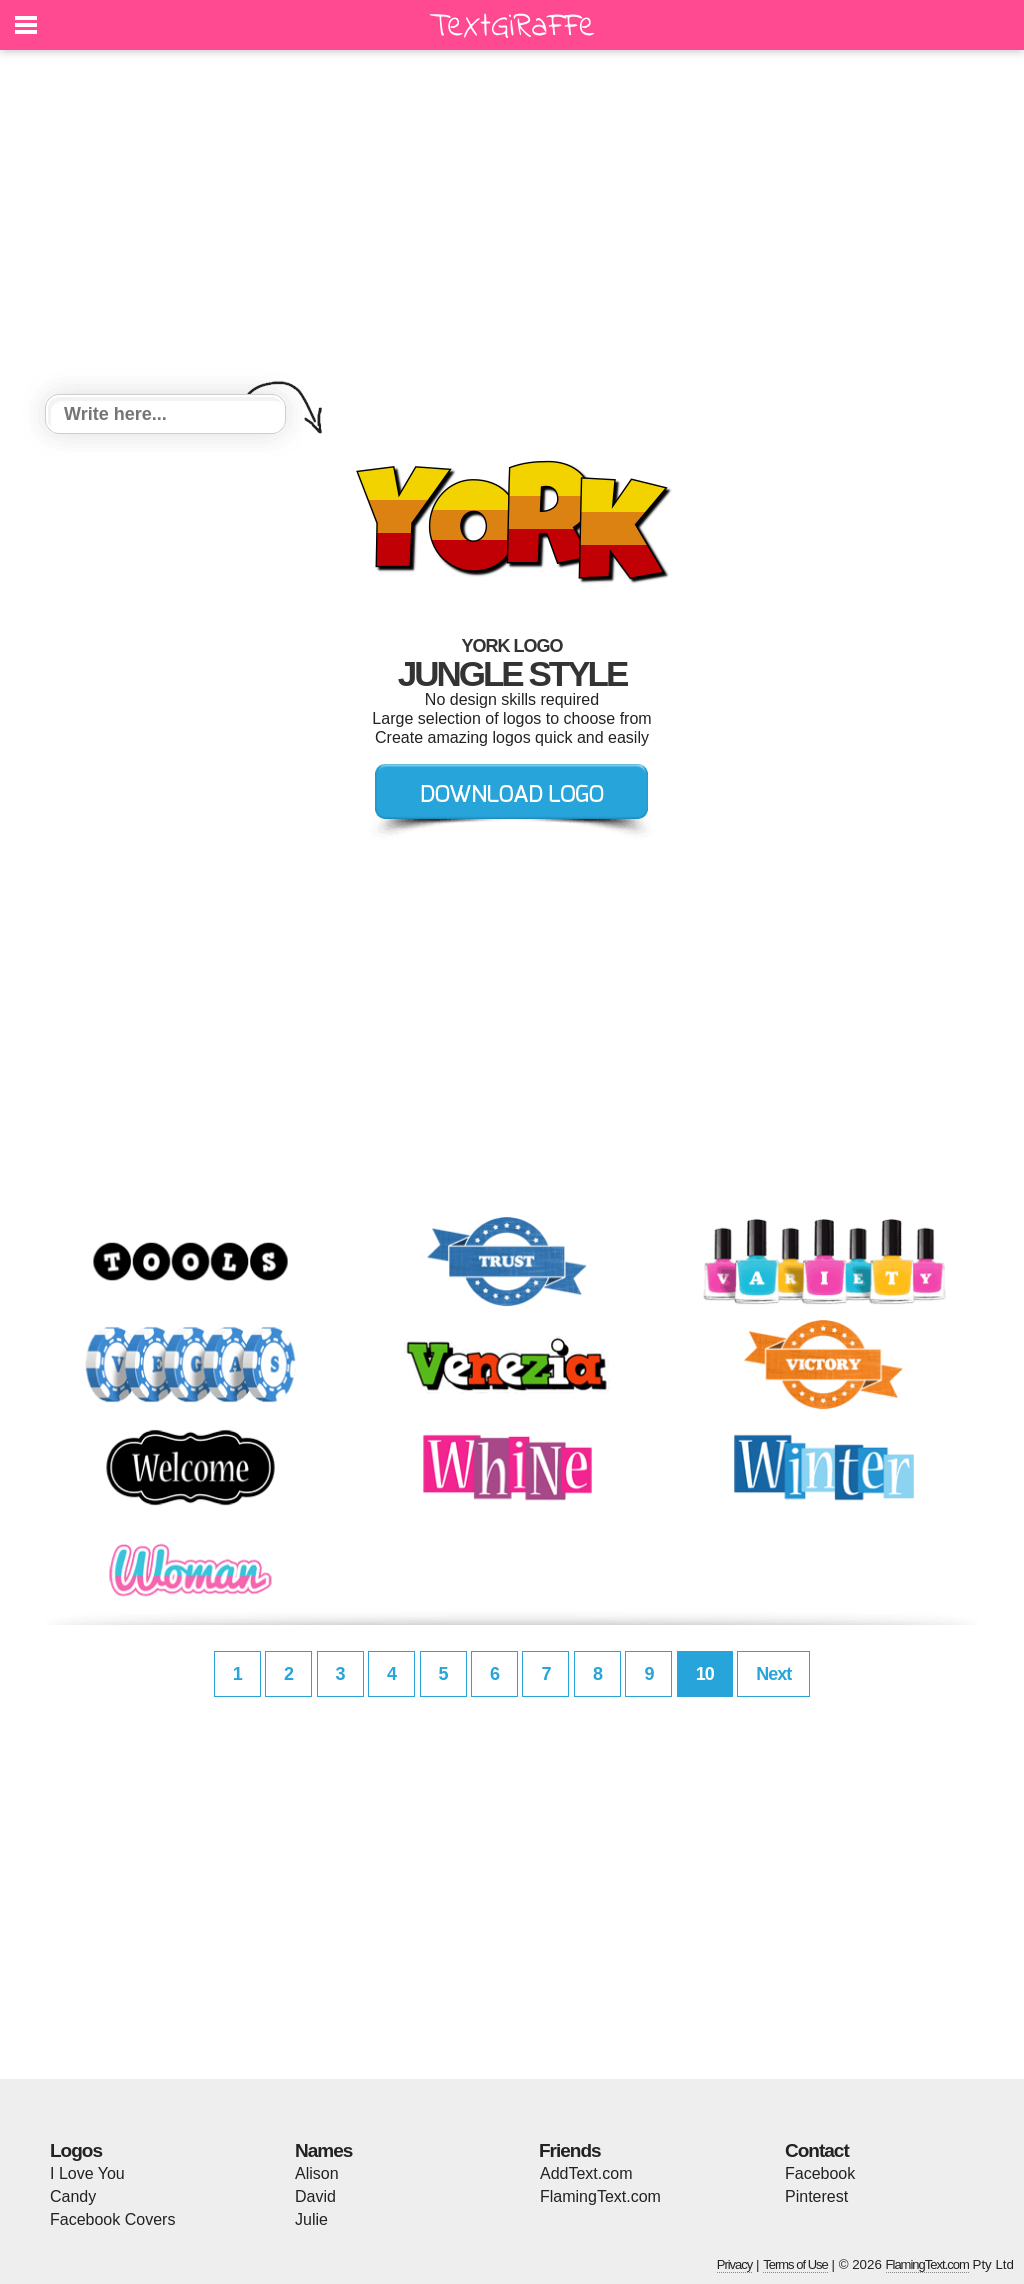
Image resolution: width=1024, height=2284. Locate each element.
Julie (311, 2219)
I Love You (87, 2173)
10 (705, 1674)
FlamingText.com (600, 2196)
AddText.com (586, 2173)
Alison (317, 2173)
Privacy (735, 2264)
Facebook (820, 2173)
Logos (76, 2150)
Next (773, 1674)
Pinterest (816, 2196)
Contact (817, 2150)
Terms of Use (795, 2264)
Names (323, 2150)
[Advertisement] (512, 225)
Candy (73, 2196)
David (315, 2196)
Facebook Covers (112, 2219)
